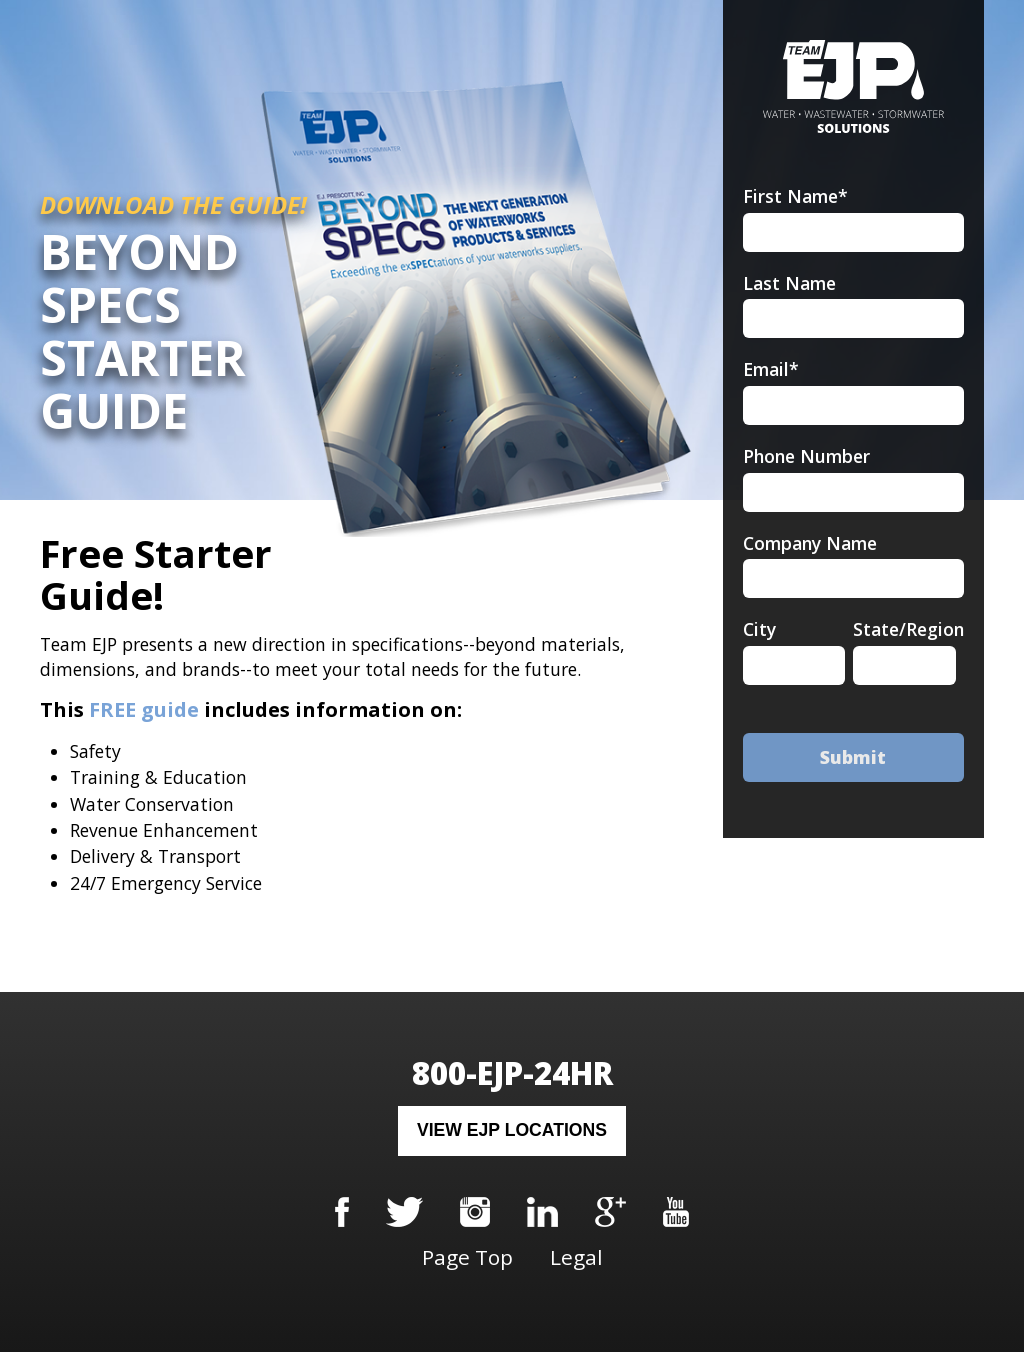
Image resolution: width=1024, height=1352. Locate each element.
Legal (576, 1257)
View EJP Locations (512, 1130)
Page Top (467, 1257)
